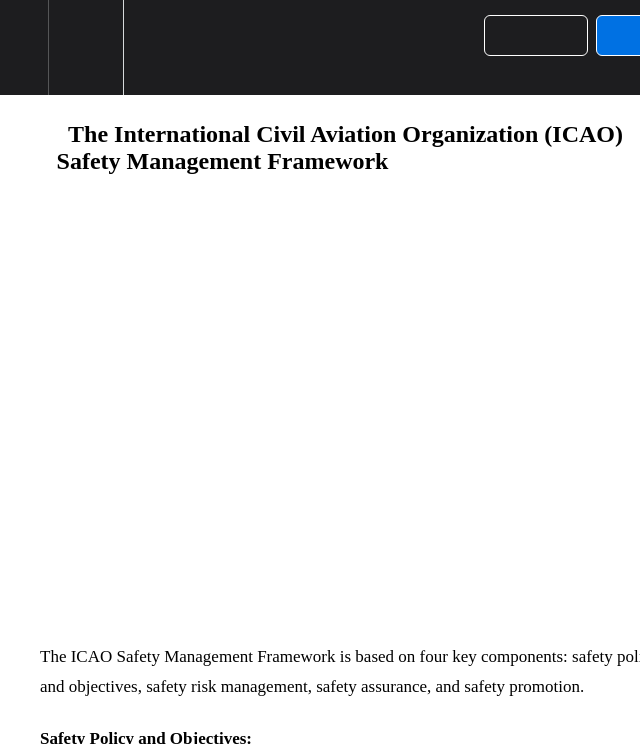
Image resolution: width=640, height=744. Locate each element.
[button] (24, 47)
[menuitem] (85, 47)
